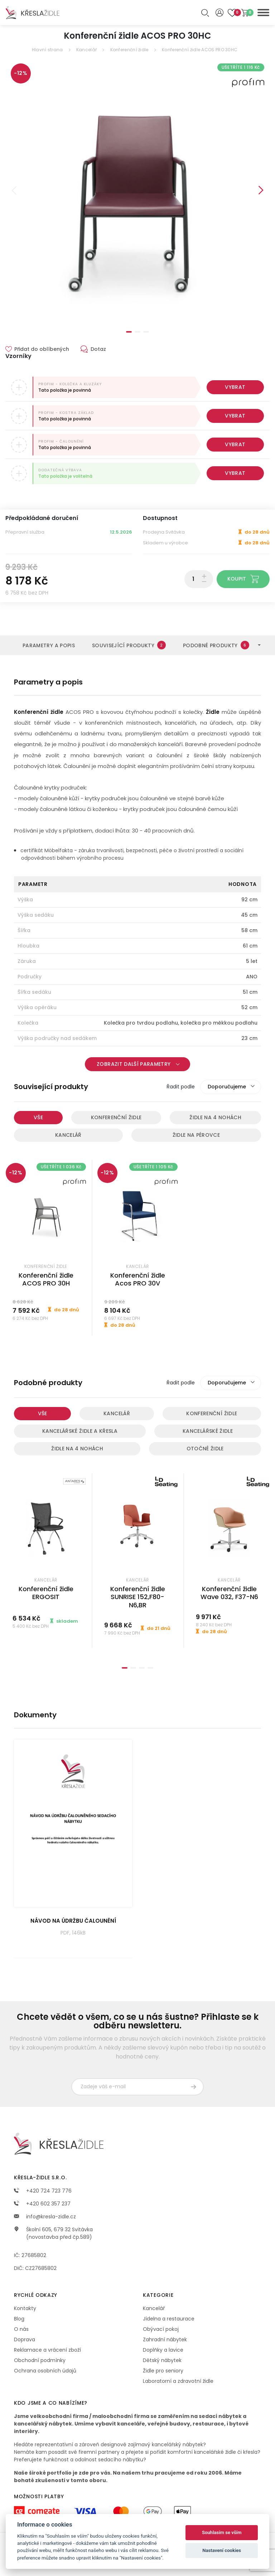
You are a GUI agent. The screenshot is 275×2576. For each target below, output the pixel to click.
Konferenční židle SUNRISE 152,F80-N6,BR (137, 1596)
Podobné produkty (216, 645)
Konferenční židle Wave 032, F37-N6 (229, 1593)
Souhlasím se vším (222, 2532)
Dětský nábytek (162, 2360)
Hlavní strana (47, 50)
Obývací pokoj (161, 2329)
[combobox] (230, 1087)
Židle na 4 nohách (215, 1117)
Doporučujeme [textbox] (227, 1086)
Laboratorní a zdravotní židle (178, 2381)
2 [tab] (137, 332)
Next (261, 190)
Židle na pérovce (196, 1135)
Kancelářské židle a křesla (79, 1431)
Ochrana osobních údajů (45, 2370)
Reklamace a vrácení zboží (47, 2349)
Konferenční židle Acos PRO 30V (137, 1279)
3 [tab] (146, 332)
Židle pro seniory (163, 2370)
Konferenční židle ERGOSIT (46, 1593)
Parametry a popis (49, 645)
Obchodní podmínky (40, 2360)
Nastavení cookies (221, 2550)
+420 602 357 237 (42, 2203)
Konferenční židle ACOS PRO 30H (46, 1279)
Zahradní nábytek (165, 2339)
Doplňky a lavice (163, 2349)
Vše (38, 1117)
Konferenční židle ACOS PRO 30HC (199, 50)
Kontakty (25, 2308)
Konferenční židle (129, 50)
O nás (21, 2329)
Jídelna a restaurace (168, 2318)
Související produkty (129, 645)
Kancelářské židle (208, 1431)
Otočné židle (205, 1448)
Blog (19, 2318)
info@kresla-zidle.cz (45, 2216)
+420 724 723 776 (43, 2190)
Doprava (24, 2339)
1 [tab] (129, 332)
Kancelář (86, 50)
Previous (14, 190)
